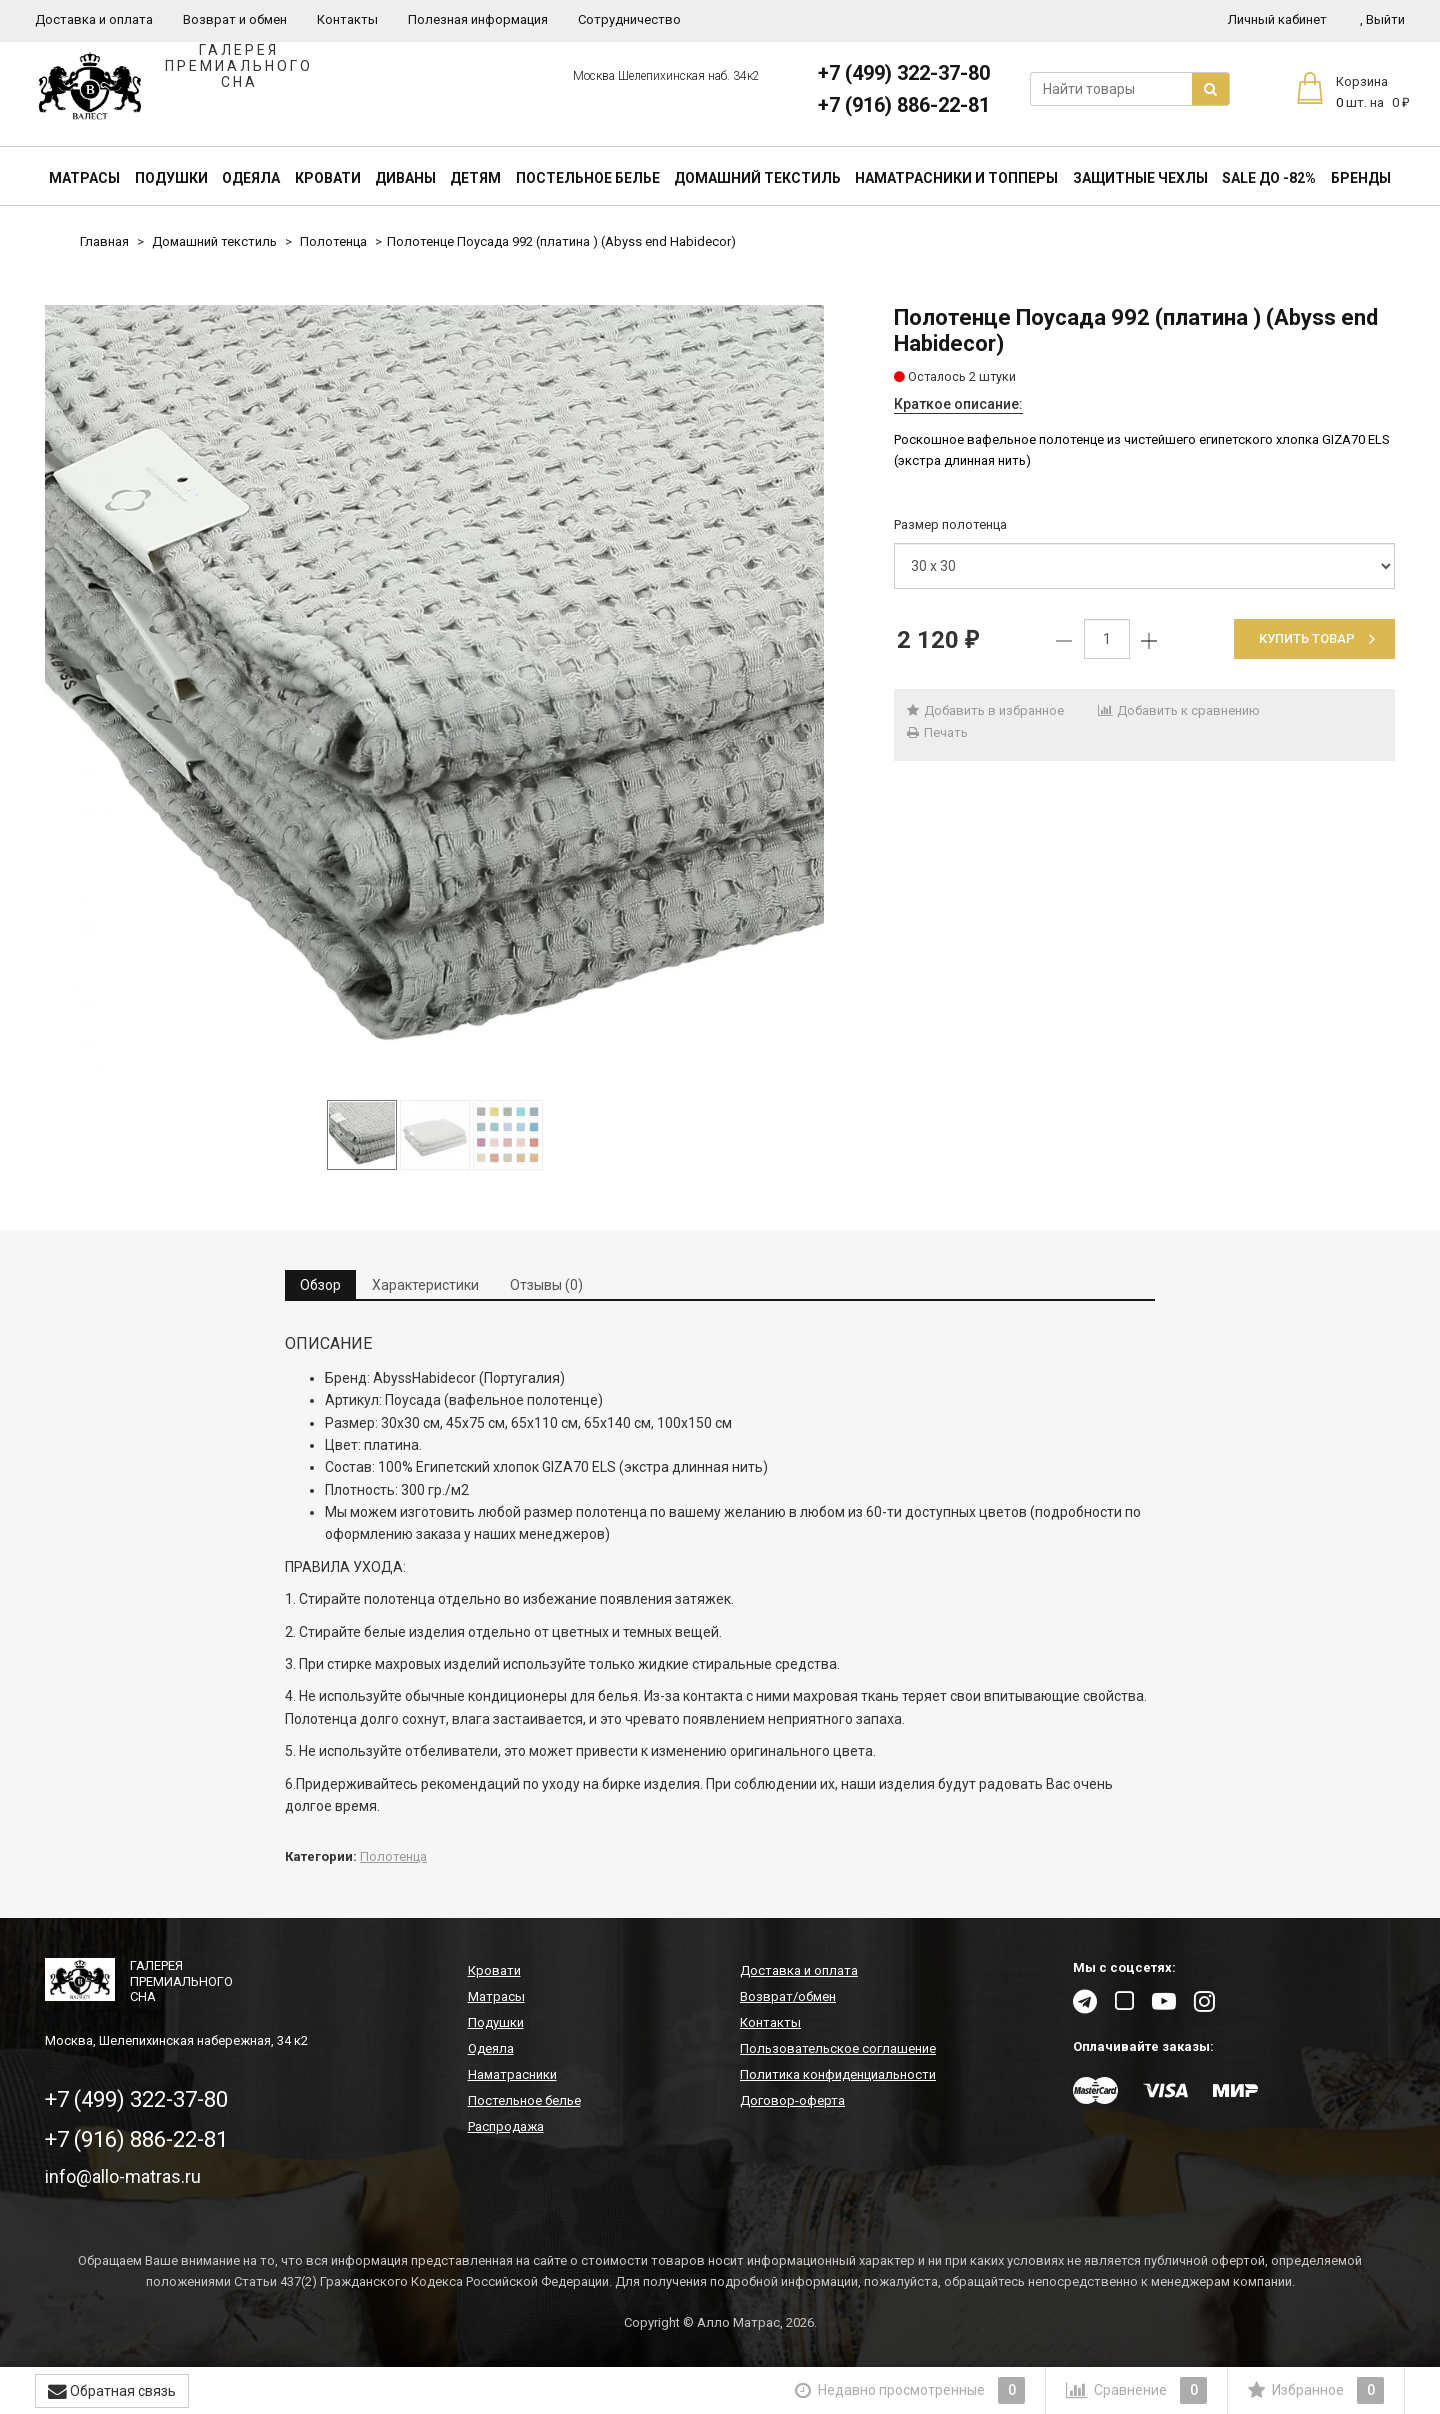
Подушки (171, 178)
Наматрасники (512, 2074)
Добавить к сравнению (1178, 710)
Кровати (328, 178)
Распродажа (506, 2126)
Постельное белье (588, 178)
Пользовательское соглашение (838, 2048)
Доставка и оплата (94, 19)
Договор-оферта (792, 2100)
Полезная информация (478, 19)
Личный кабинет (1277, 19)
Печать (936, 732)
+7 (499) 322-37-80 (904, 73)
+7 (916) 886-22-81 (904, 105)
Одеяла (251, 178)
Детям (475, 178)
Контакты (347, 19)
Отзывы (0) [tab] (546, 1285)
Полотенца (333, 241)
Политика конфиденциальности (838, 2074)
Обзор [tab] (320, 1285)
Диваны (405, 178)
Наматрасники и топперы (956, 178)
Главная (104, 241)
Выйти (1382, 19)
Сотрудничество (629, 19)
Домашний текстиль (757, 178)
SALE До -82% (1269, 178)
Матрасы (84, 178)
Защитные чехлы (1140, 178)
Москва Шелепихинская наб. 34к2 (666, 76)
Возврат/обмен (788, 1996)
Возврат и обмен (235, 19)
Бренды (1361, 178)
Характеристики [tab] (425, 1285)
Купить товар (1317, 638)
